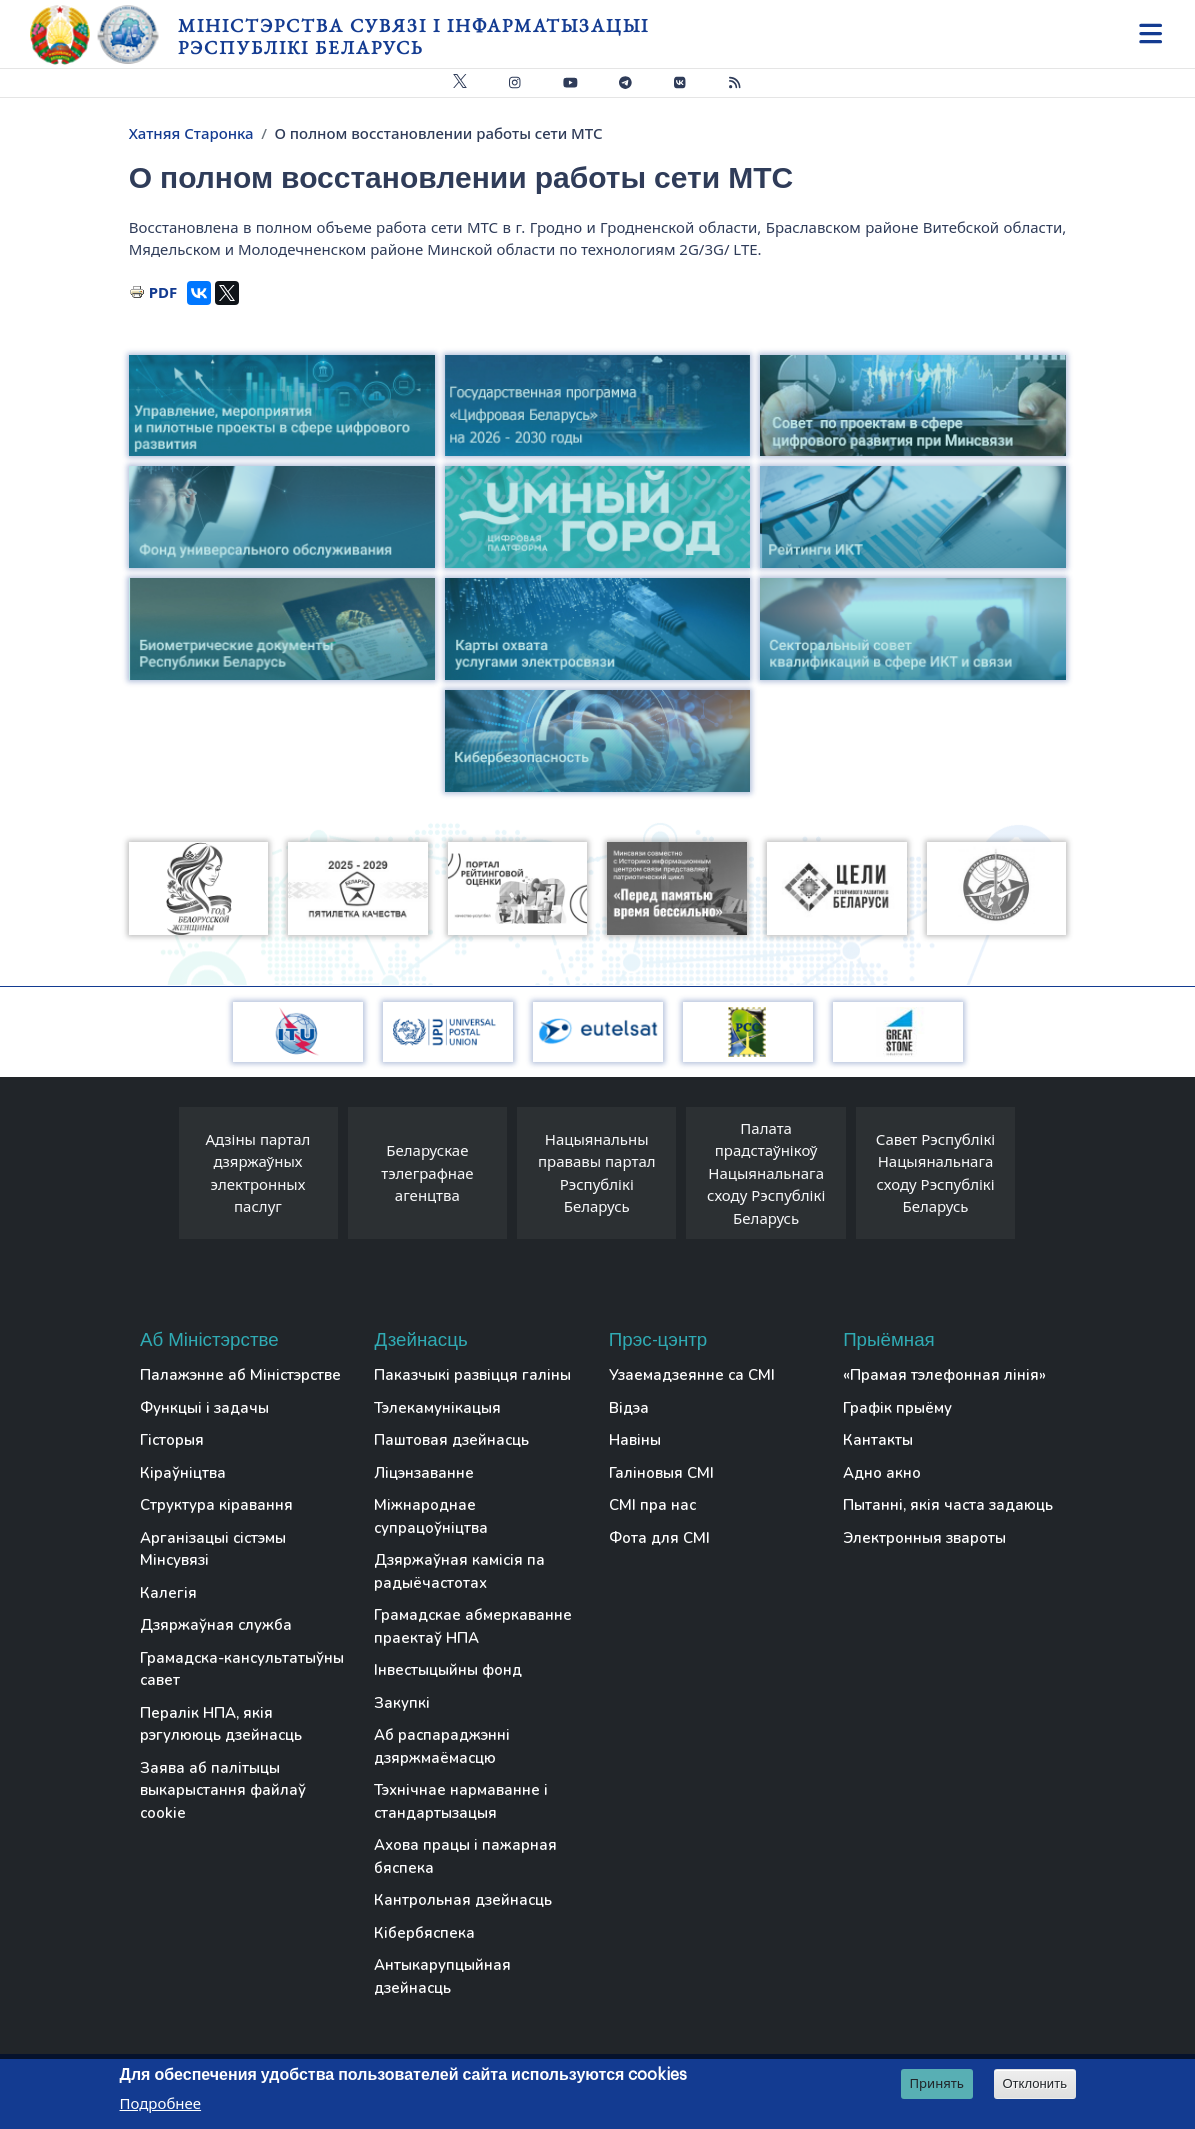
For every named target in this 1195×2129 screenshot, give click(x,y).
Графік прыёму (897, 1408)
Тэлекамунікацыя (437, 1408)
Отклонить (1034, 2083)
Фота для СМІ (659, 1538)
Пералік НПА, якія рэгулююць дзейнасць (221, 1724)
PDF (163, 292)
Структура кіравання (216, 1505)
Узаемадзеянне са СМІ (692, 1375)
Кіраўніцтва (183, 1473)
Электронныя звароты (924, 1538)
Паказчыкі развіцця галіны (472, 1375)
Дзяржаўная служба (216, 1625)
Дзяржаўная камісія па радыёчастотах (459, 1571)
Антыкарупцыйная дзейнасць (442, 1976)
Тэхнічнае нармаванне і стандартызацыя (461, 1801)
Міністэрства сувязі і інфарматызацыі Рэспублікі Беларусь (413, 36)
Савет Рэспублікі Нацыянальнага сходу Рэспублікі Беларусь (935, 1173)
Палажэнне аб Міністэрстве (240, 1375)
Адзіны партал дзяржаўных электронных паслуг (258, 1173)
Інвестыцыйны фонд (448, 1670)
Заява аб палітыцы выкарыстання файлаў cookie (223, 1790)
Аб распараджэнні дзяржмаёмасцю (442, 1746)
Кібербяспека (424, 1933)
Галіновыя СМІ (661, 1473)
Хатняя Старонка (191, 133)
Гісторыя (172, 1440)
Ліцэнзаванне (424, 1473)
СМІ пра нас (652, 1505)
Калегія (168, 1593)
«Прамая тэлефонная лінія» (944, 1375)
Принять (936, 2083)
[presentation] (159, 1178)
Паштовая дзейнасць (451, 1440)
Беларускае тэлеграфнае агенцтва (427, 1172)
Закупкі (402, 1703)
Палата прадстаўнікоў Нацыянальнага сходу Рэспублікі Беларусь (766, 1173)
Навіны (635, 1440)
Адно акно (882, 1473)
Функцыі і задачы (204, 1408)
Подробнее (161, 2103)
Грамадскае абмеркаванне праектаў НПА (473, 1626)
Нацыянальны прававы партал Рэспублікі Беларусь (597, 1173)
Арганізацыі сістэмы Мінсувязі (213, 1549)
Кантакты (878, 1440)
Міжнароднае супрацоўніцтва (431, 1516)
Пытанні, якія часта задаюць (948, 1505)
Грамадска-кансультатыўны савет (242, 1669)
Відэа (629, 1408)
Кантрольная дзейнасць (463, 1900)
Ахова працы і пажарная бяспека (465, 1856)
